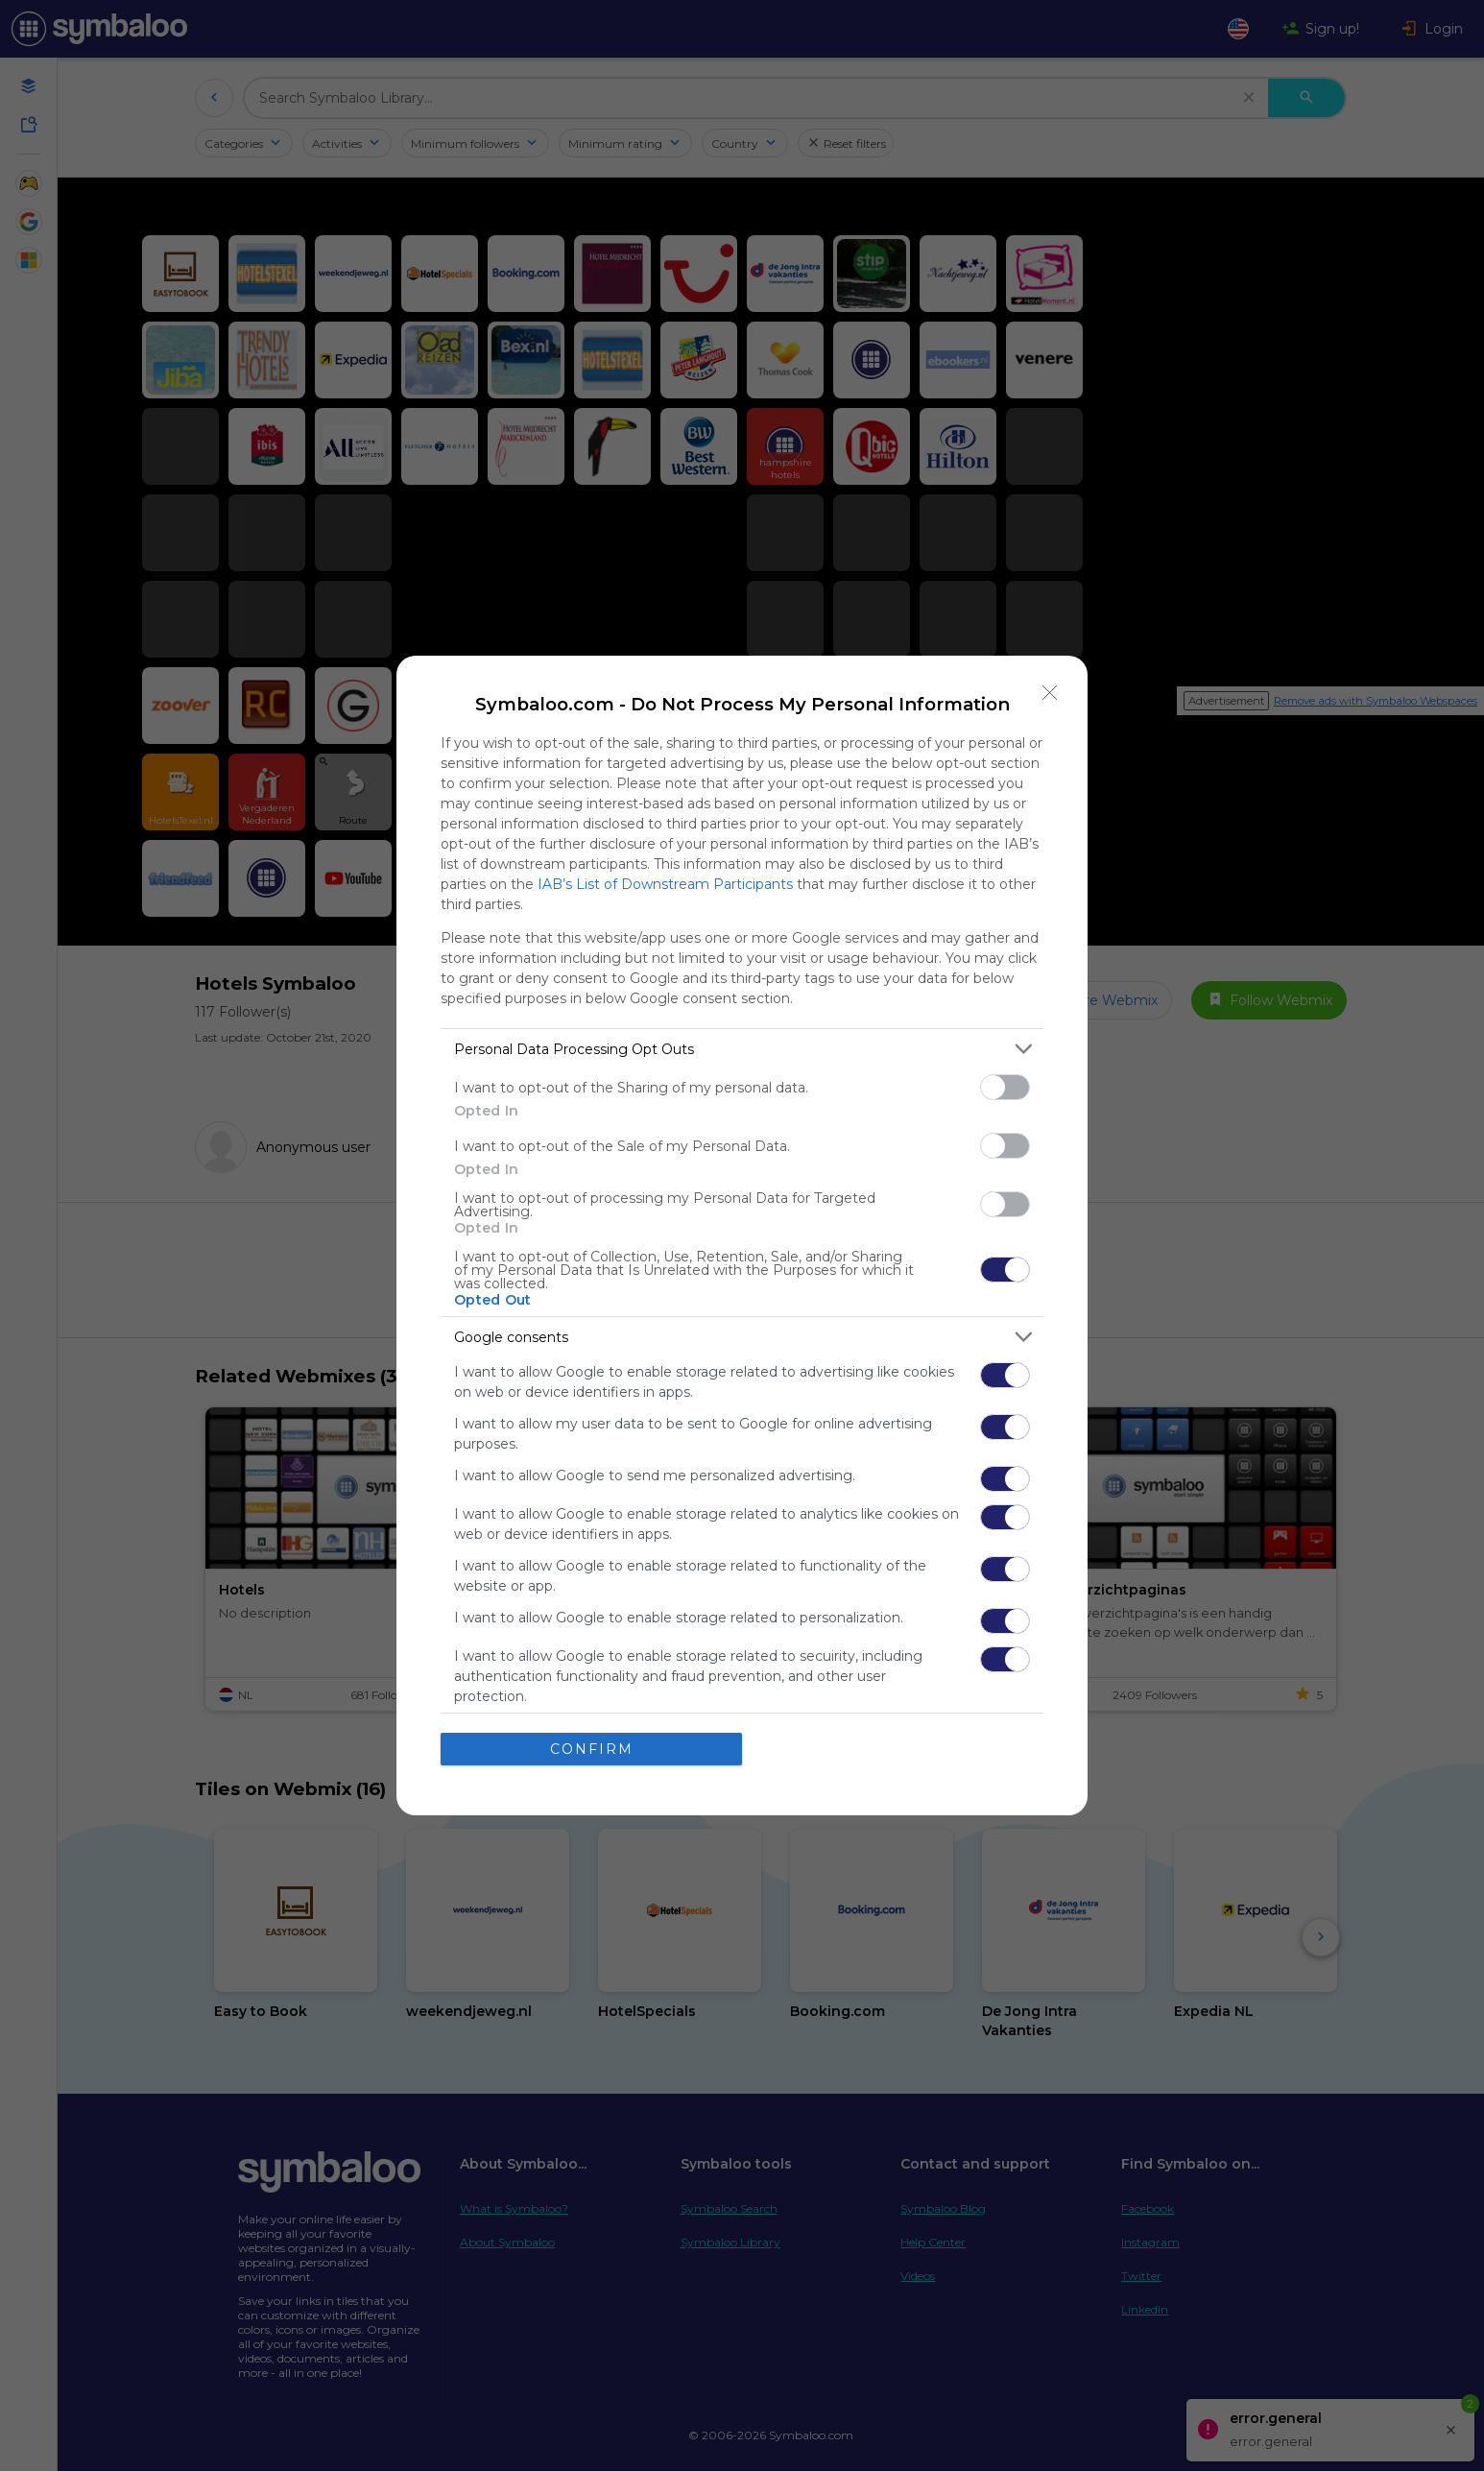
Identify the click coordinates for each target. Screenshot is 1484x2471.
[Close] (1050, 693)
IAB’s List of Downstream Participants (665, 884)
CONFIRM (592, 1749)
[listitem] (742, 1048)
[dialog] (742, 1235)
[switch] (1005, 1087)
